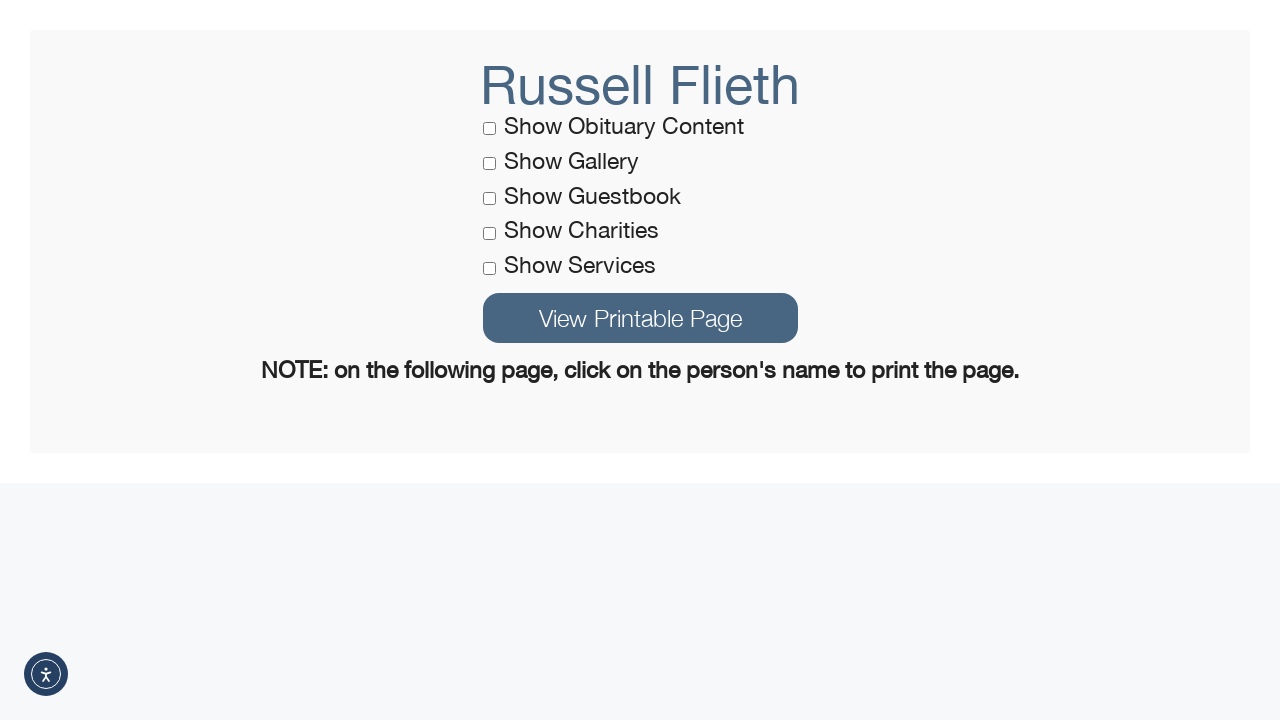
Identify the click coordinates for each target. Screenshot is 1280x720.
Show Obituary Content (613, 125)
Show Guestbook (582, 195)
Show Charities (571, 229)
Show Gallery (561, 160)
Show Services (569, 264)
